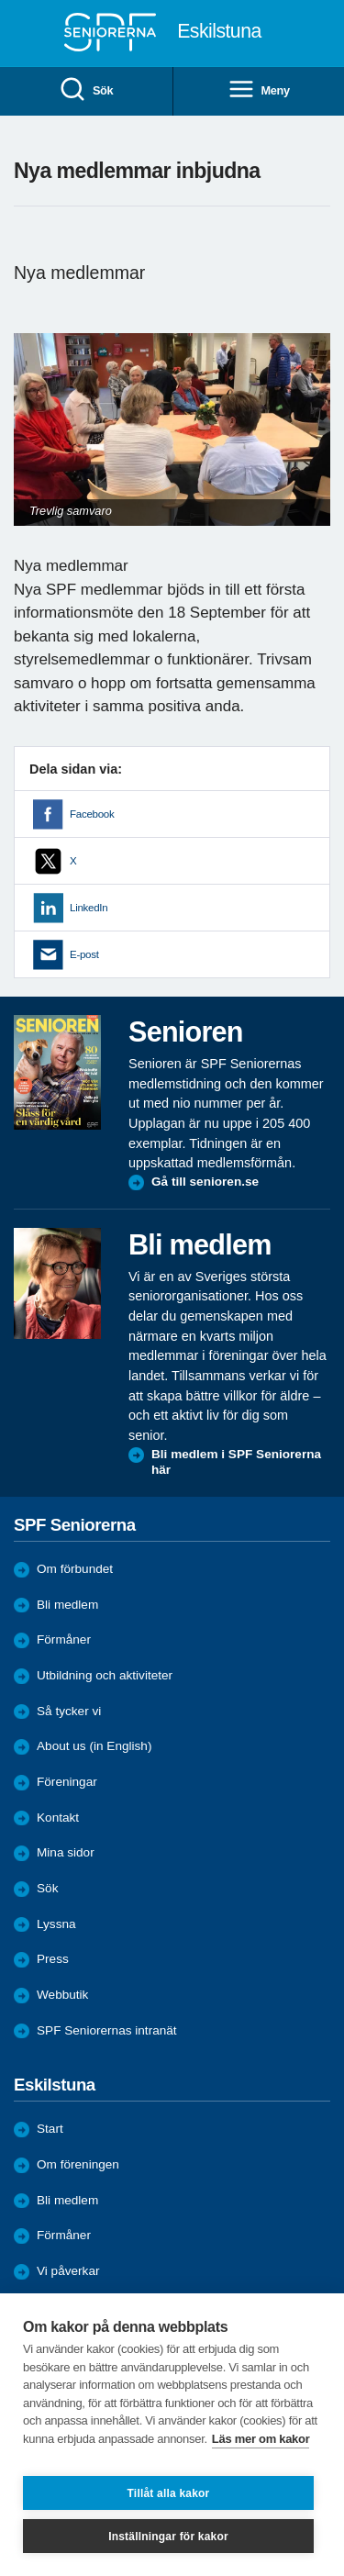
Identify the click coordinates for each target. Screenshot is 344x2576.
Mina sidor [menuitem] (65, 1852)
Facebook (92, 814)
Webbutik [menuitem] (62, 1995)
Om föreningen (78, 2164)
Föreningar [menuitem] (67, 1782)
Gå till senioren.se (205, 1181)
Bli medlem (67, 1604)
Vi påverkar (68, 2271)
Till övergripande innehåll (0, 0)
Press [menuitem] (53, 1959)
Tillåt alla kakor (169, 2493)
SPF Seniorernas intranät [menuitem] (107, 2030)
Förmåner (64, 1639)
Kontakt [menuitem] (58, 1817)
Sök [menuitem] (86, 90)
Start (50, 2129)
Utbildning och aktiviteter (104, 1675)
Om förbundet (75, 1569)
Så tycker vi (69, 1711)
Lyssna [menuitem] (56, 1924)
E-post (84, 954)
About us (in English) (94, 1746)
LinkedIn (88, 907)
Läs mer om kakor (261, 2439)
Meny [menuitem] (258, 90)
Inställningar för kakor (168, 2536)
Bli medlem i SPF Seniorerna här (236, 1462)
